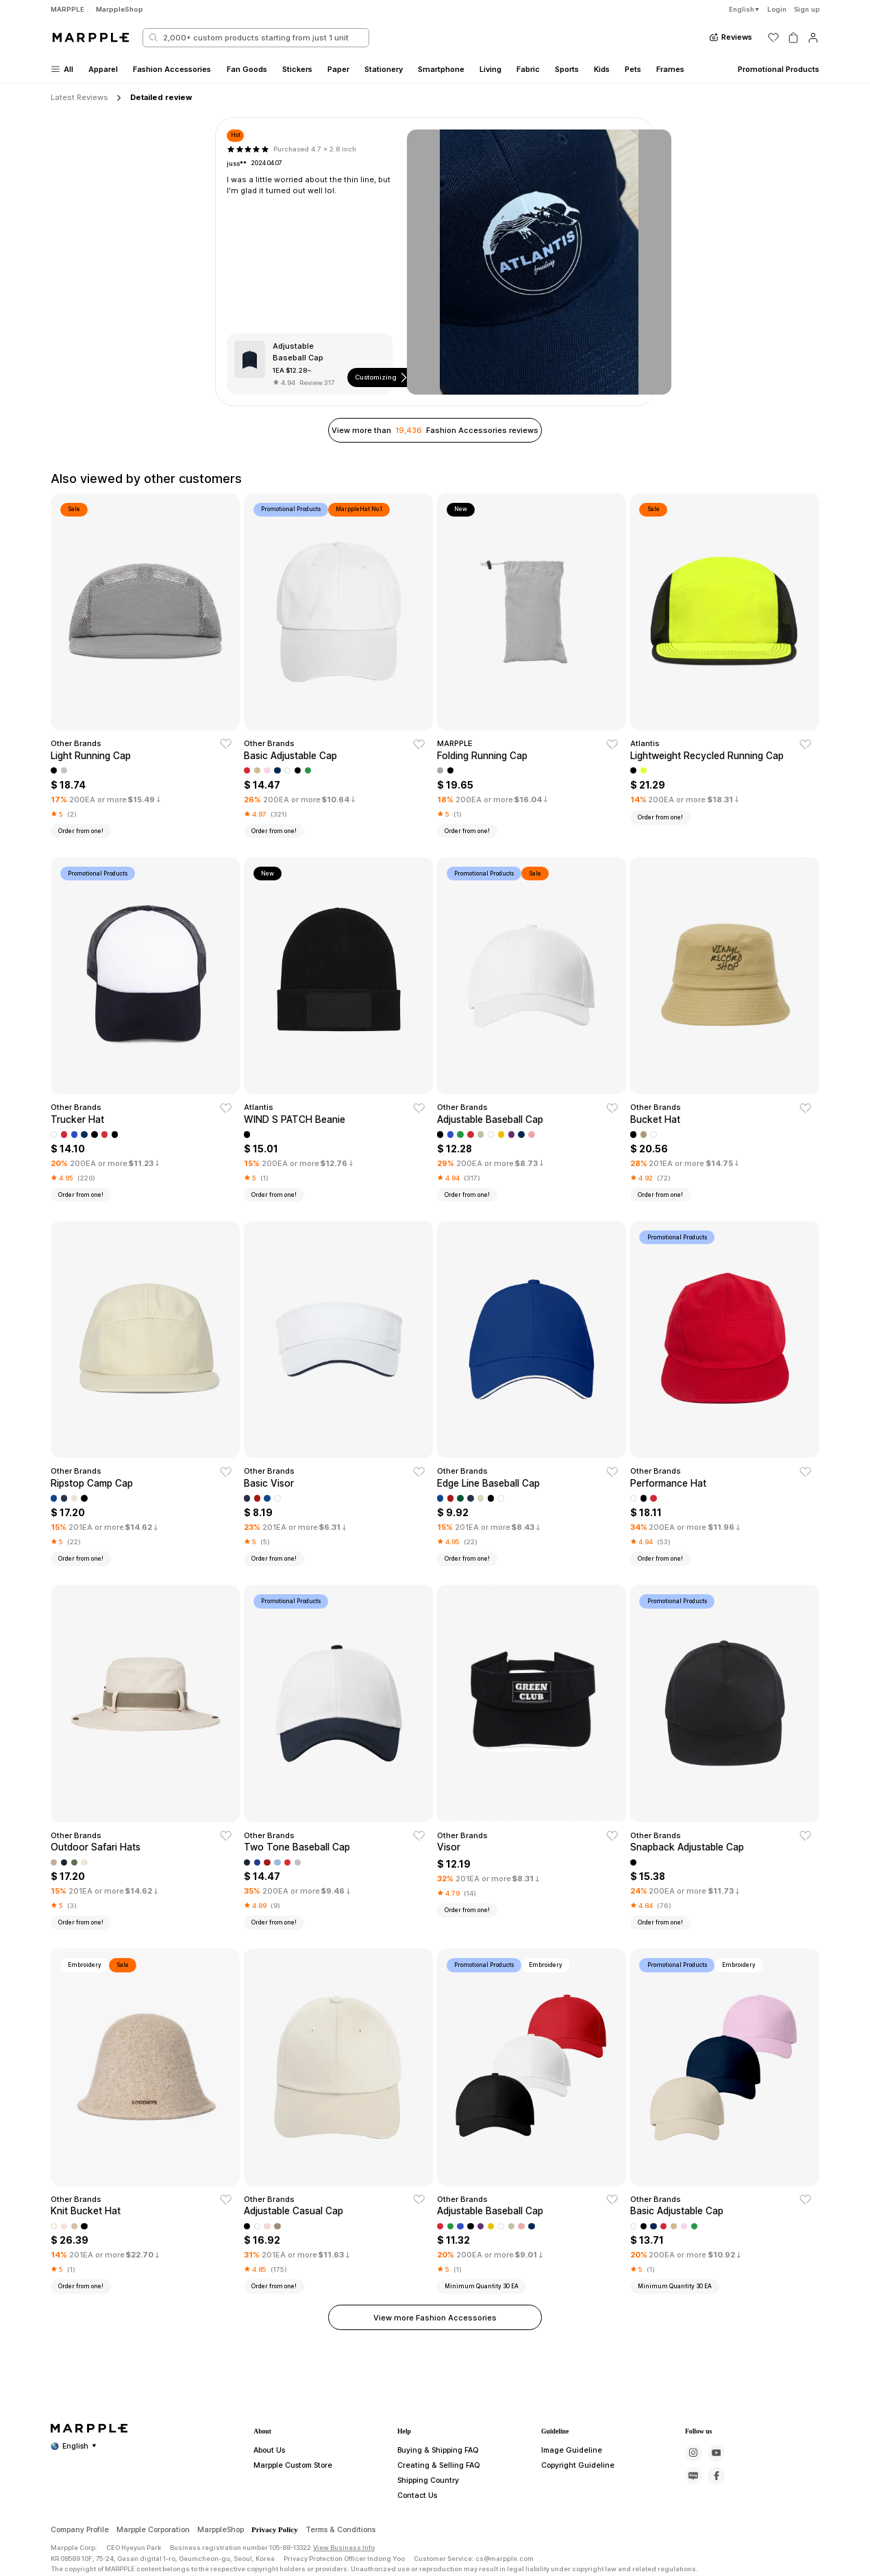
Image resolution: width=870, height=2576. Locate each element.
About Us (268, 2506)
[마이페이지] (813, 38)
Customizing (382, 377)
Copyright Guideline (572, 2521)
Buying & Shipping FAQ (435, 2506)
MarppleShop (119, 9)
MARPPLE (67, 9)
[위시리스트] (773, 38)
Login (776, 9)
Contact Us (414, 2551)
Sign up (806, 9)
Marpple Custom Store (288, 2521)
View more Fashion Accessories (435, 2318)
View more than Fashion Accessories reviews (435, 430)
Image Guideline (566, 2506)
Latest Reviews (79, 97)
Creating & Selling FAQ (434, 2521)
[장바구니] (793, 38)
